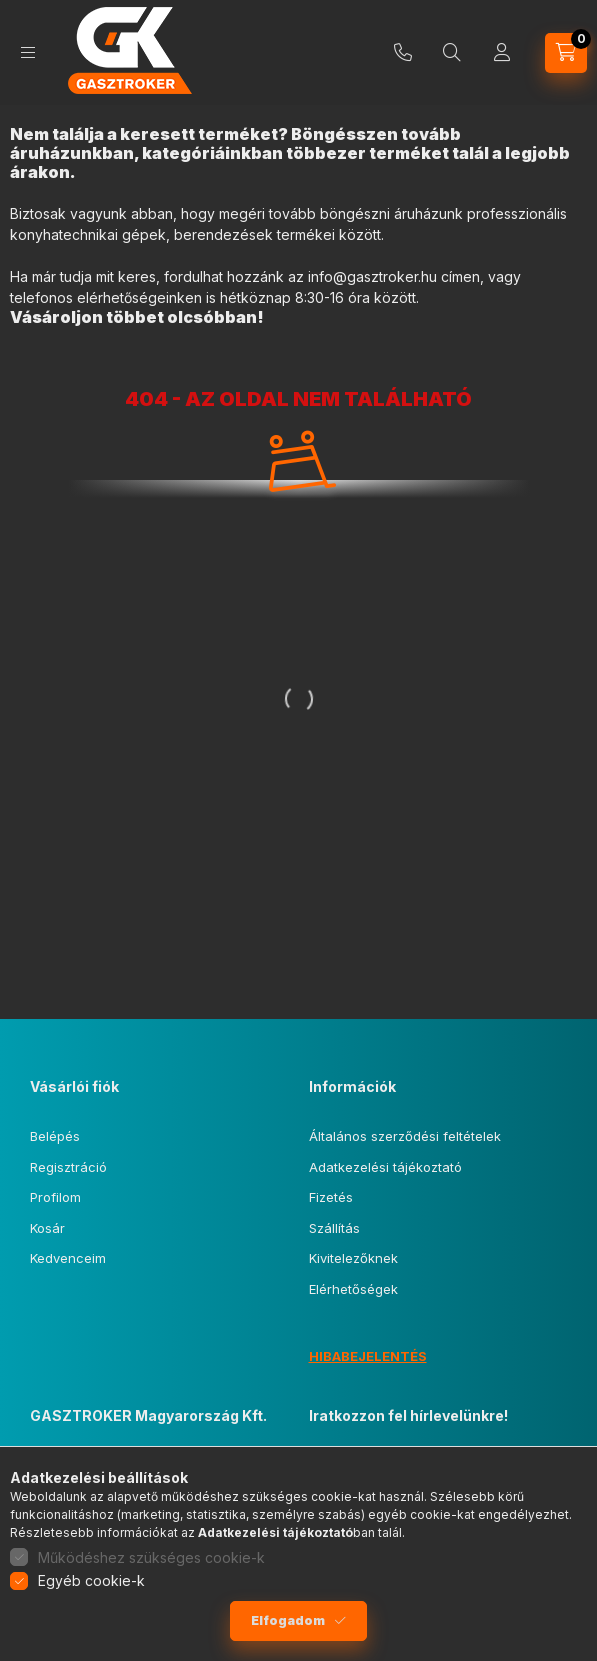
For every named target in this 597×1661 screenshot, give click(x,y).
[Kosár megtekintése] (566, 53)
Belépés (55, 1136)
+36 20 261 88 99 (403, 53)
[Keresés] (452, 53)
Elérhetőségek (353, 1289)
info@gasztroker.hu (372, 276)
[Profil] (502, 53)
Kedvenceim (68, 1258)
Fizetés (331, 1197)
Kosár (47, 1228)
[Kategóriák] (28, 52)
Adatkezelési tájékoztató (385, 1167)
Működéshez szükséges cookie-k (151, 1557)
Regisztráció (68, 1167)
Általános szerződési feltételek (405, 1136)
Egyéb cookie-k (91, 1580)
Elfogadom (288, 1620)
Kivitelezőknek (353, 1258)
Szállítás (334, 1228)
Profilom (55, 1197)
